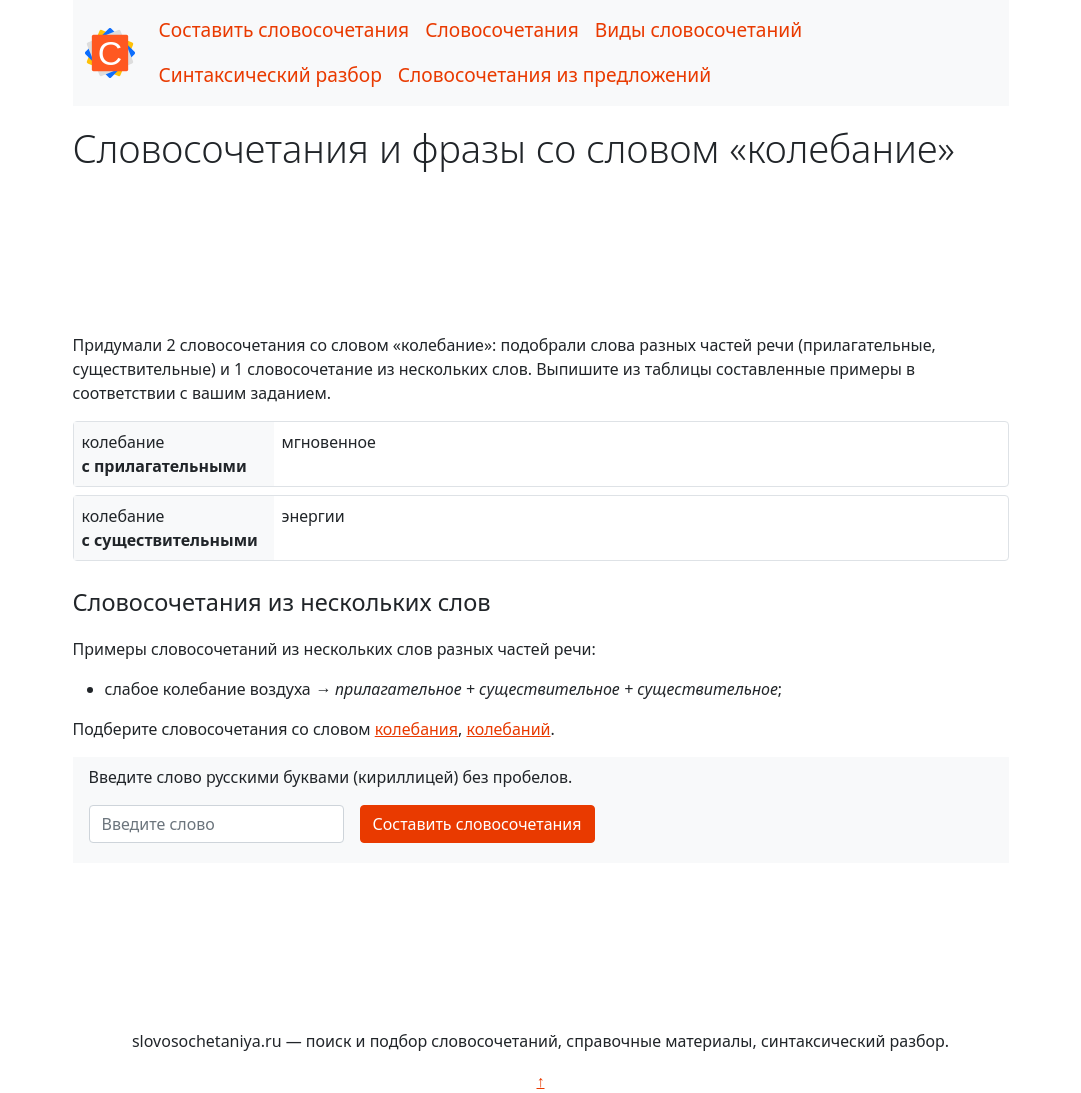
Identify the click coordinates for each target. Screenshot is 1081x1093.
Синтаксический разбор (270, 74)
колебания (416, 729)
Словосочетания (502, 29)
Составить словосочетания (284, 29)
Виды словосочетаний (698, 29)
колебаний (508, 729)
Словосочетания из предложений (554, 74)
